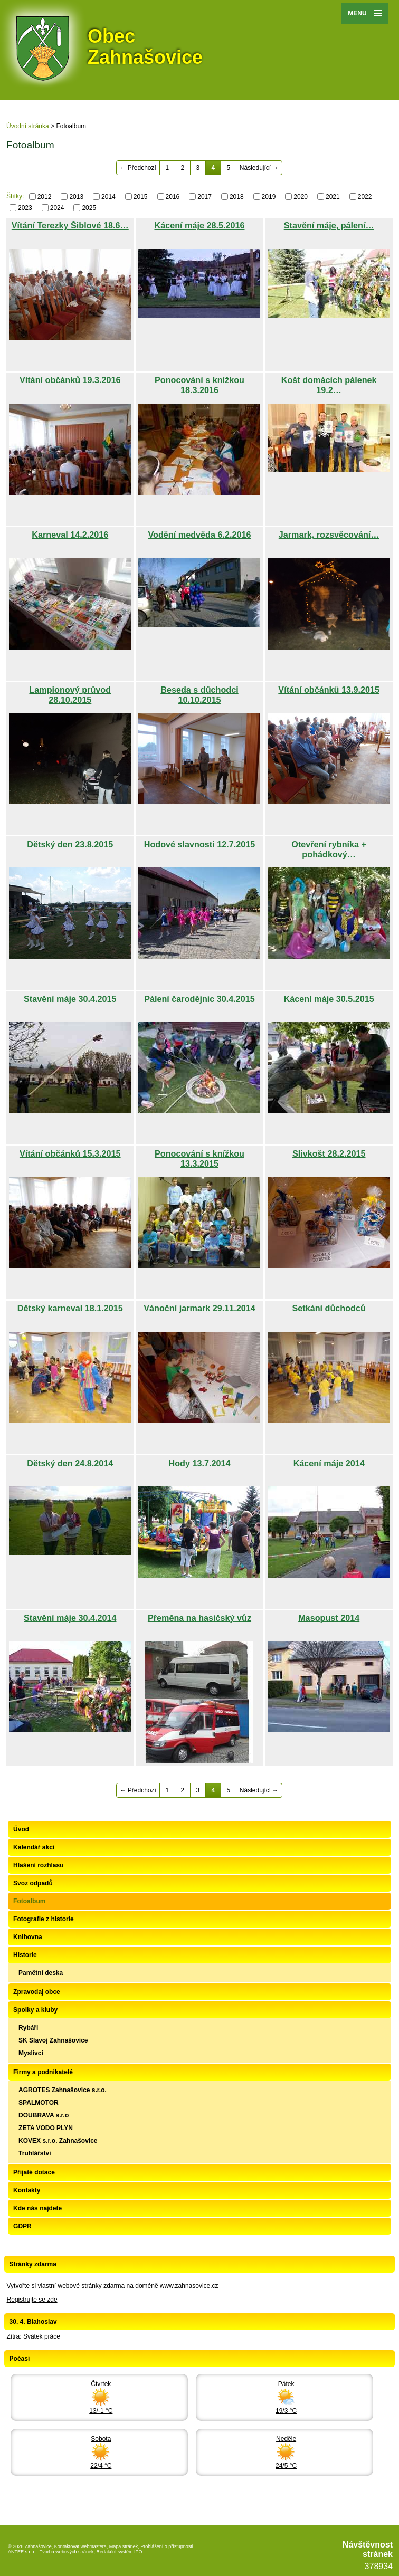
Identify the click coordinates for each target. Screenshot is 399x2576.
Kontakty (26, 2190)
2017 (204, 197)
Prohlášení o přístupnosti (166, 2546)
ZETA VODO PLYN (45, 2128)
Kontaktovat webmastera (80, 2546)
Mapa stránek (123, 2546)
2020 (300, 197)
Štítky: (15, 196)
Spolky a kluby (35, 2010)
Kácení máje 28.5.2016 (199, 225)
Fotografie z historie (43, 1919)
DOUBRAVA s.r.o (43, 2115)
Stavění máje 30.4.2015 (70, 999)
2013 (76, 197)
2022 (365, 197)
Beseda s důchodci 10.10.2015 (199, 694)
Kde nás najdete (37, 2208)
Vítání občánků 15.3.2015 (70, 1153)
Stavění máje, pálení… (329, 225)
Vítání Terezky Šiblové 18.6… (70, 225)
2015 (141, 197)
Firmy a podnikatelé (43, 2072)
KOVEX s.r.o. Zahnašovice (57, 2140)
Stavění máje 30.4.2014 (70, 1618)
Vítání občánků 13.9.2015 (328, 689)
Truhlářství (34, 2153)
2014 (108, 197)
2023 (25, 208)
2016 (173, 197)
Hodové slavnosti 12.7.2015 (199, 844)
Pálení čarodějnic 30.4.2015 (199, 999)
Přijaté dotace (34, 2172)
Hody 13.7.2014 (199, 1463)
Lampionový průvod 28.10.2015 (70, 694)
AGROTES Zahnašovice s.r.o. (62, 2090)
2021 (333, 197)
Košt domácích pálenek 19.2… (329, 385)
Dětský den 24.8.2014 (70, 1463)
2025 (89, 208)
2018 (237, 197)
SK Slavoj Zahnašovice (53, 2040)
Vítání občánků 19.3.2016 (70, 380)
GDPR (22, 2226)
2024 (57, 208)
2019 (269, 197)
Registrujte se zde (32, 2299)
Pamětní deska (40, 1973)
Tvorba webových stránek (67, 2551)
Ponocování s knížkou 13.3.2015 (199, 1158)
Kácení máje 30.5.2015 (329, 999)
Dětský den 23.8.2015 (70, 844)
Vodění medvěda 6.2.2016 (199, 534)
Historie (25, 1955)
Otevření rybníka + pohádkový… (328, 849)
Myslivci (30, 2053)
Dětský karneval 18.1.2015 (70, 1308)
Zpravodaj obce (36, 1992)
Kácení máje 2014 (329, 1463)
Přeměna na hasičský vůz (199, 1618)
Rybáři (28, 2027)
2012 (44, 197)
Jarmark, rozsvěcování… (329, 534)
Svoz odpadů (33, 1883)
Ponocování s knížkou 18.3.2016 (199, 385)
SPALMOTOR (38, 2102)
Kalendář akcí (33, 1847)
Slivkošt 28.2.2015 (329, 1153)
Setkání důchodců (328, 1308)
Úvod (21, 1829)
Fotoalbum (29, 1901)
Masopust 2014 (328, 1618)
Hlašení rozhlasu (38, 1865)
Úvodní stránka (27, 126)
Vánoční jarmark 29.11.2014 (199, 1308)
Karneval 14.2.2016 (70, 534)
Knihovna (27, 1937)
